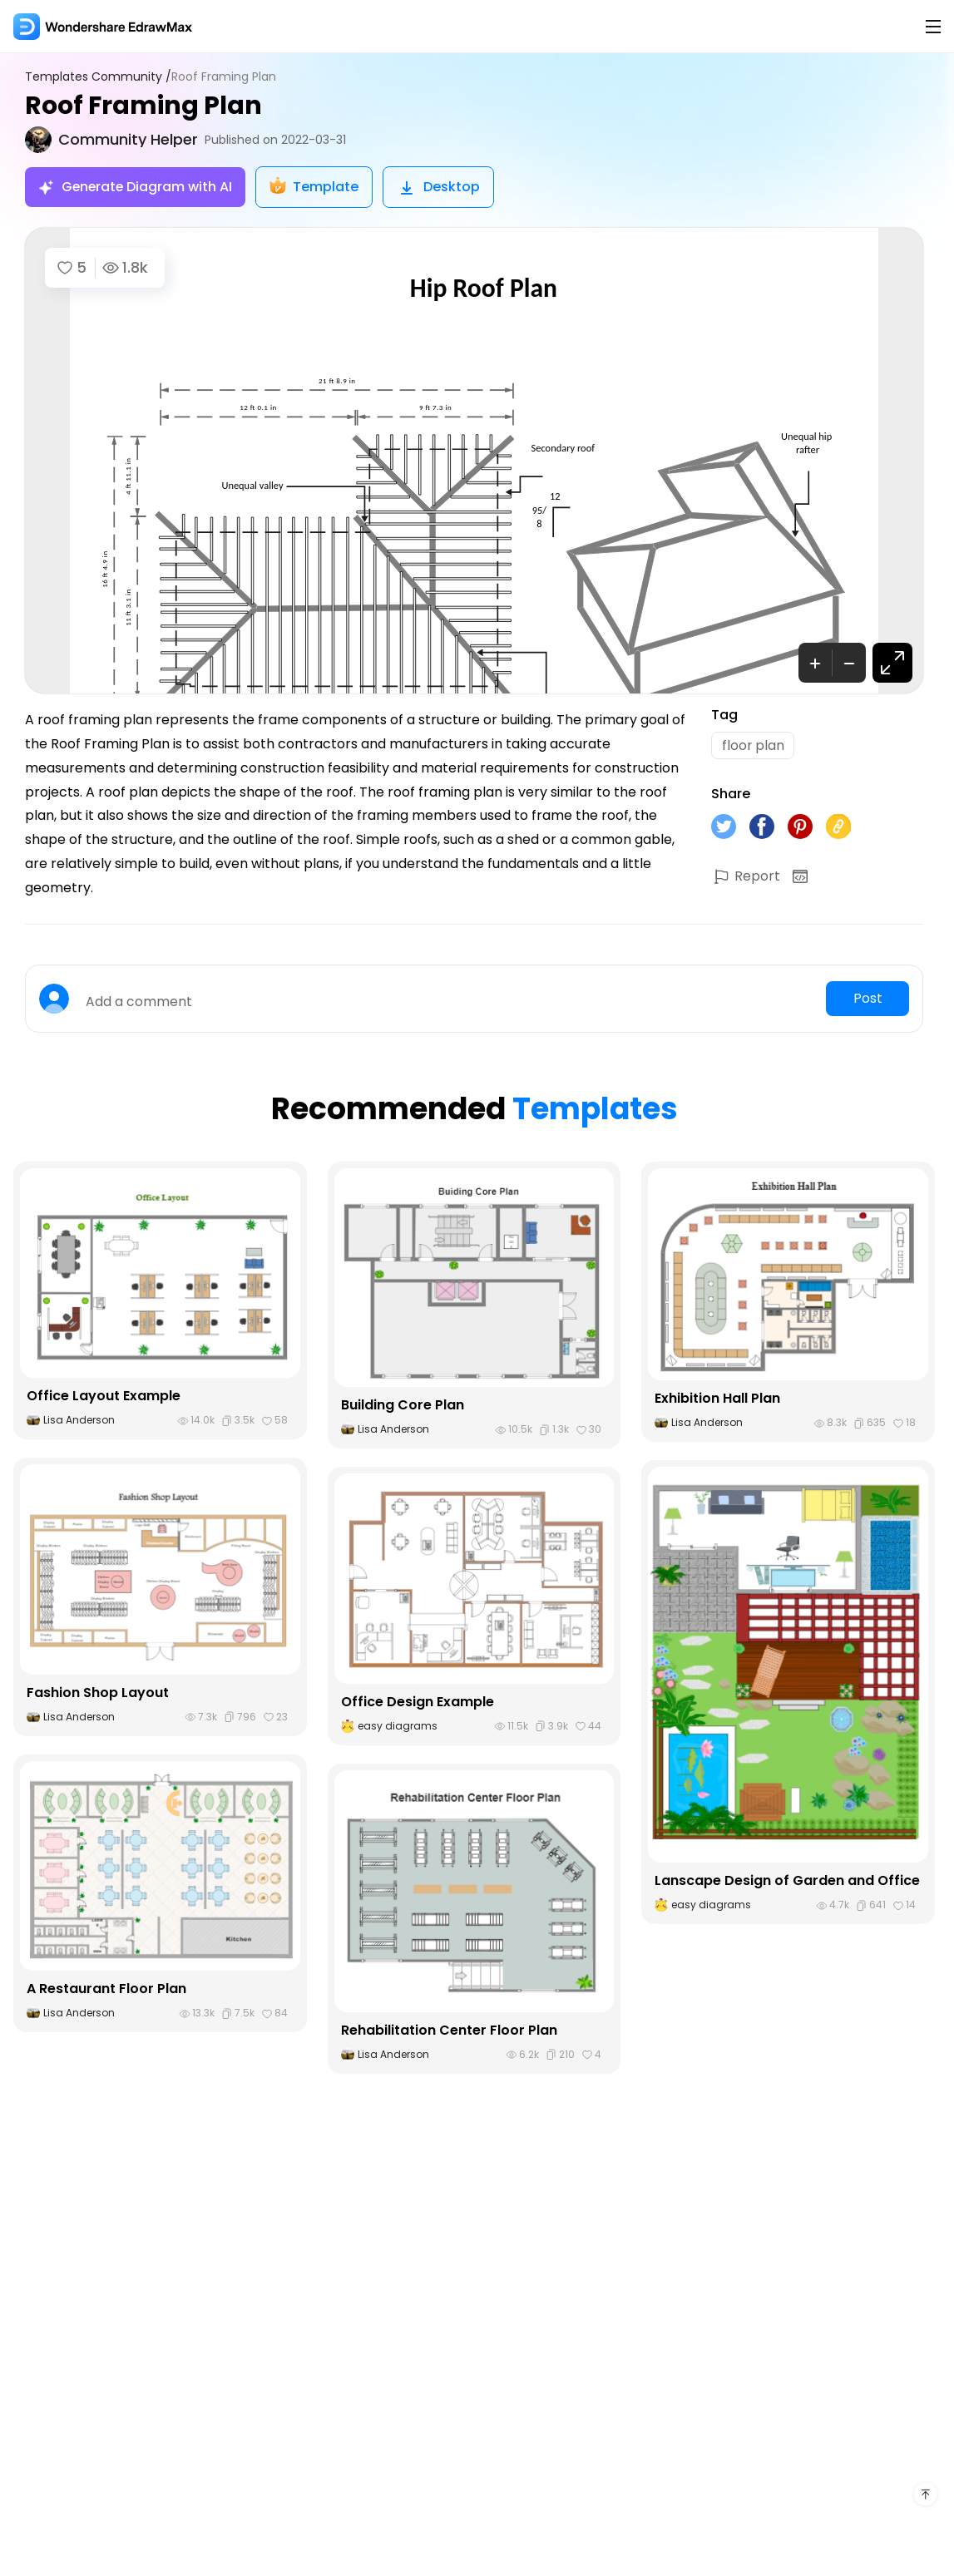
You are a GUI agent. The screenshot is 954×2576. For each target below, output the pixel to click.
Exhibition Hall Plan (717, 1398)
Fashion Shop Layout (98, 1692)
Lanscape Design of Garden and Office (787, 1880)
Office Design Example (417, 1701)
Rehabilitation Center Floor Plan (449, 2030)
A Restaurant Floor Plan (106, 1988)
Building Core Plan (402, 1404)
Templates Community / (98, 77)
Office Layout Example (103, 1395)
